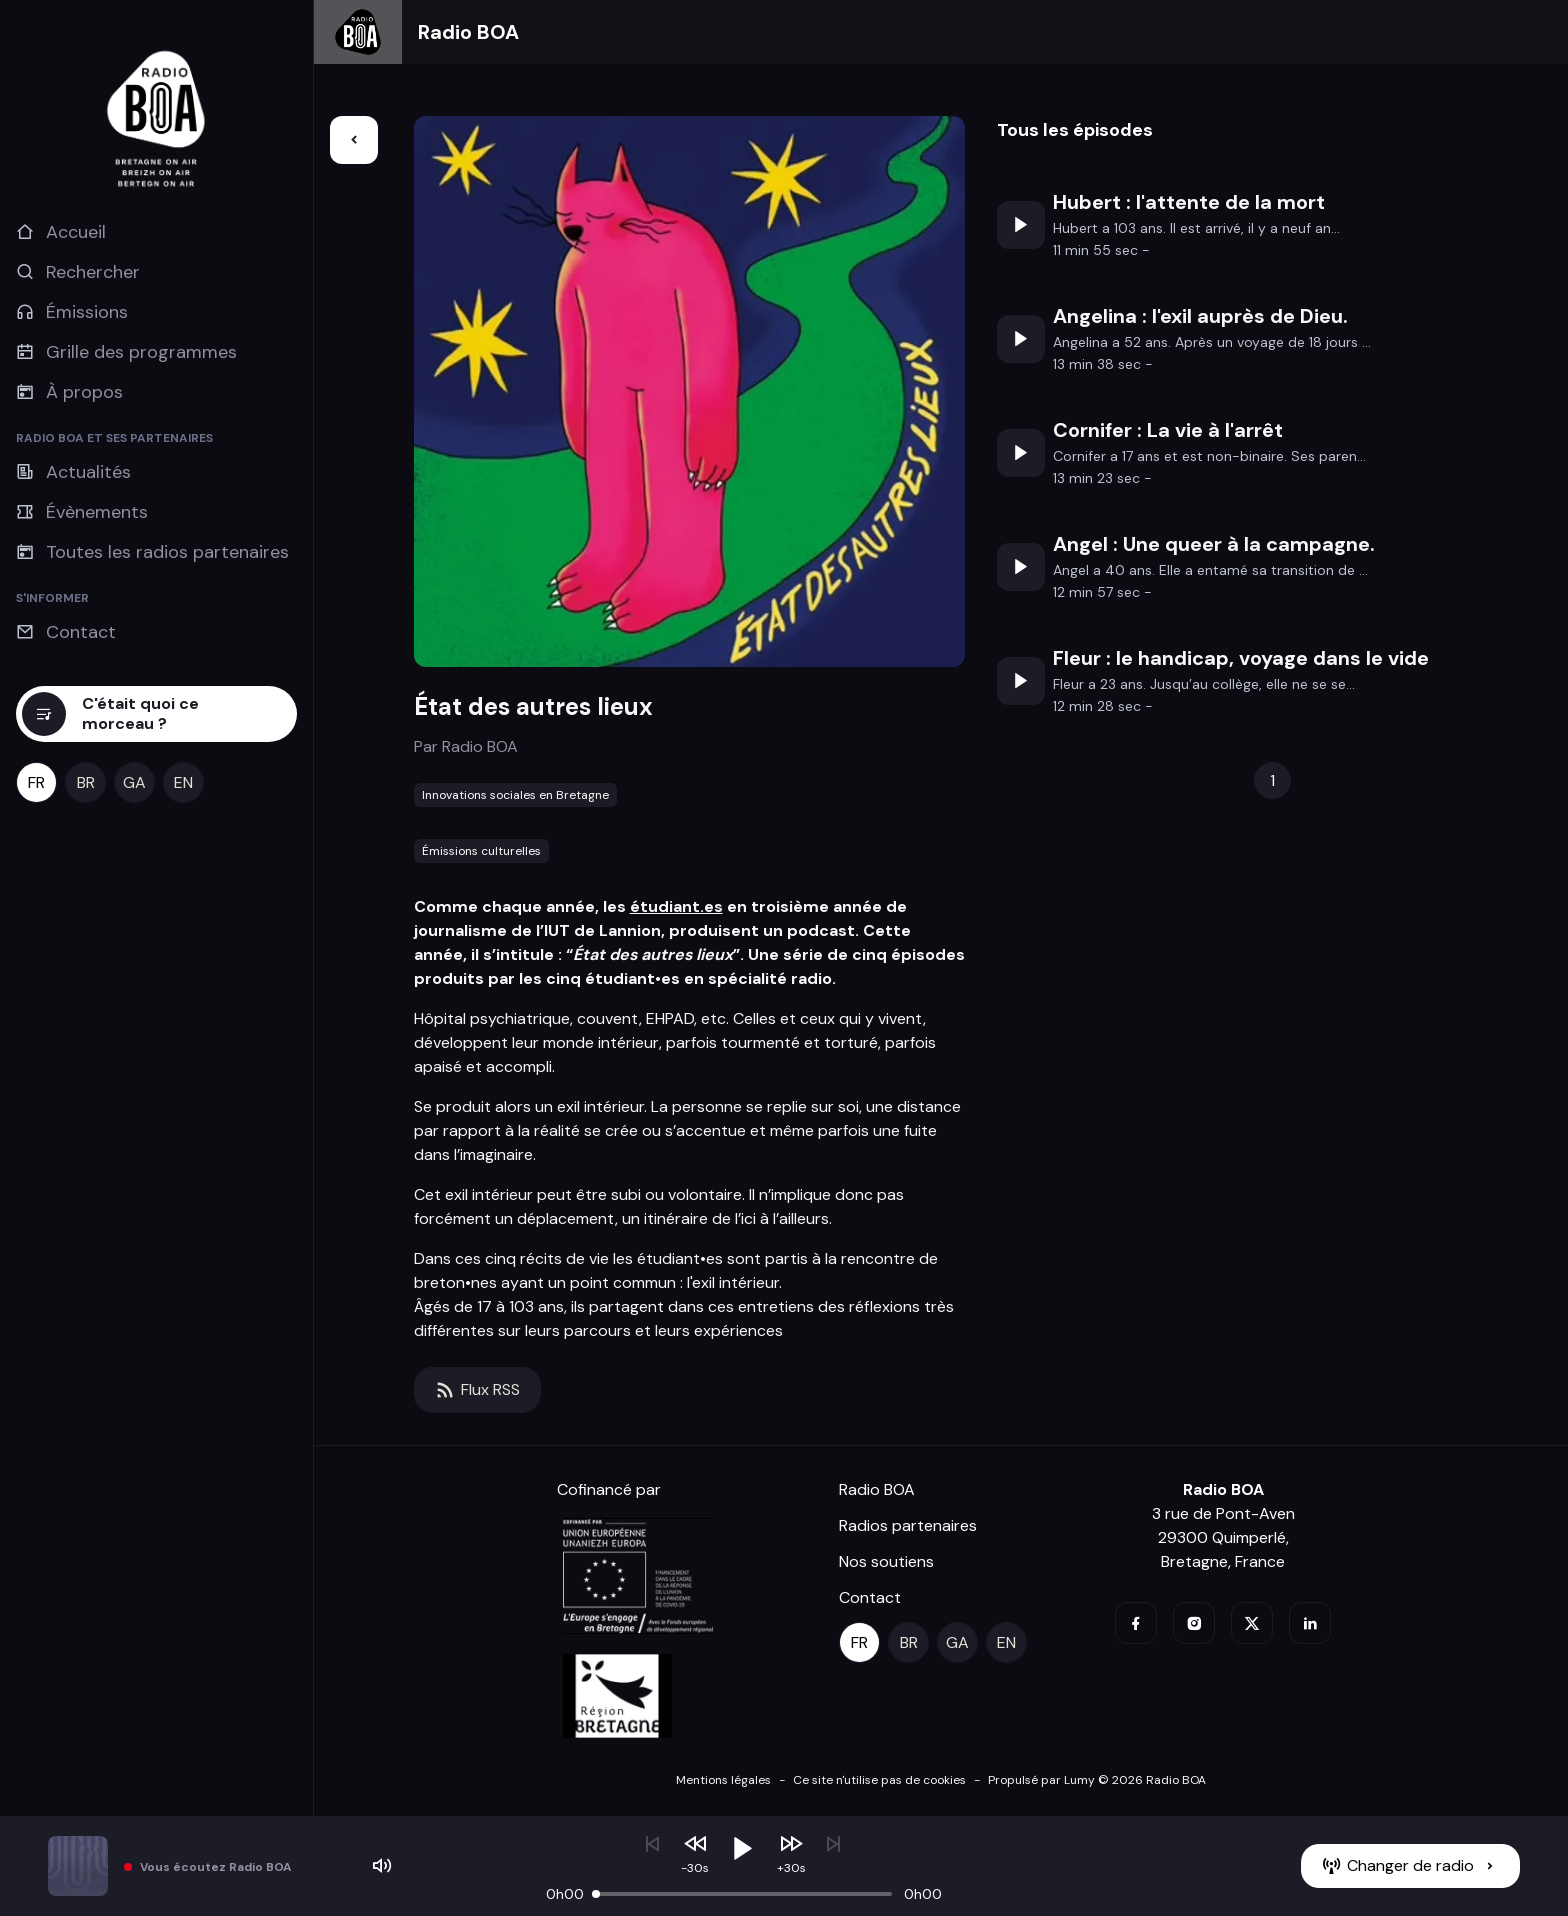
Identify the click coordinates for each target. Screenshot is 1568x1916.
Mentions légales (723, 1780)
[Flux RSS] (477, 1390)
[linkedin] (1310, 1623)
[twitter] (1252, 1623)
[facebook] (1136, 1623)
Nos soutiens (886, 1561)
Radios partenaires (908, 1525)
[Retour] (354, 140)
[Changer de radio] (1410, 1866)
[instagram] (1194, 1623)
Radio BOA (468, 32)
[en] (183, 782)
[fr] (36, 782)
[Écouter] (1021, 225)
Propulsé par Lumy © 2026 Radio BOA (1097, 1780)
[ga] (134, 782)
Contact (870, 1597)
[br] (85, 782)
